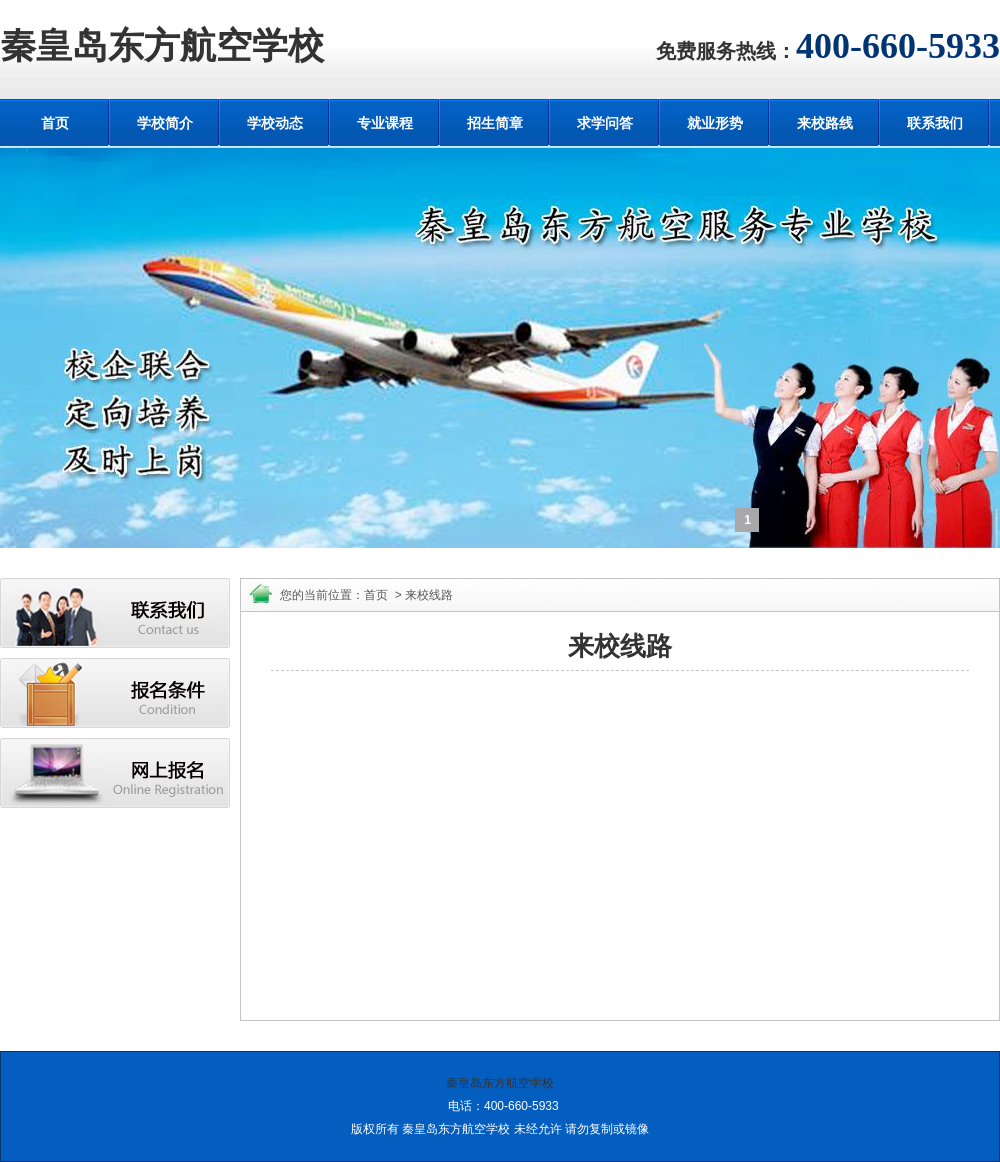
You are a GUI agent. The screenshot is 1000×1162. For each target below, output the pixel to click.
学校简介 (165, 123)
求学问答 (605, 123)
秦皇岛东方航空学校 (162, 46)
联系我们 (935, 123)
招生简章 (495, 123)
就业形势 (715, 123)
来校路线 (825, 123)
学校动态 (275, 123)
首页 (55, 123)
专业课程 (385, 123)
